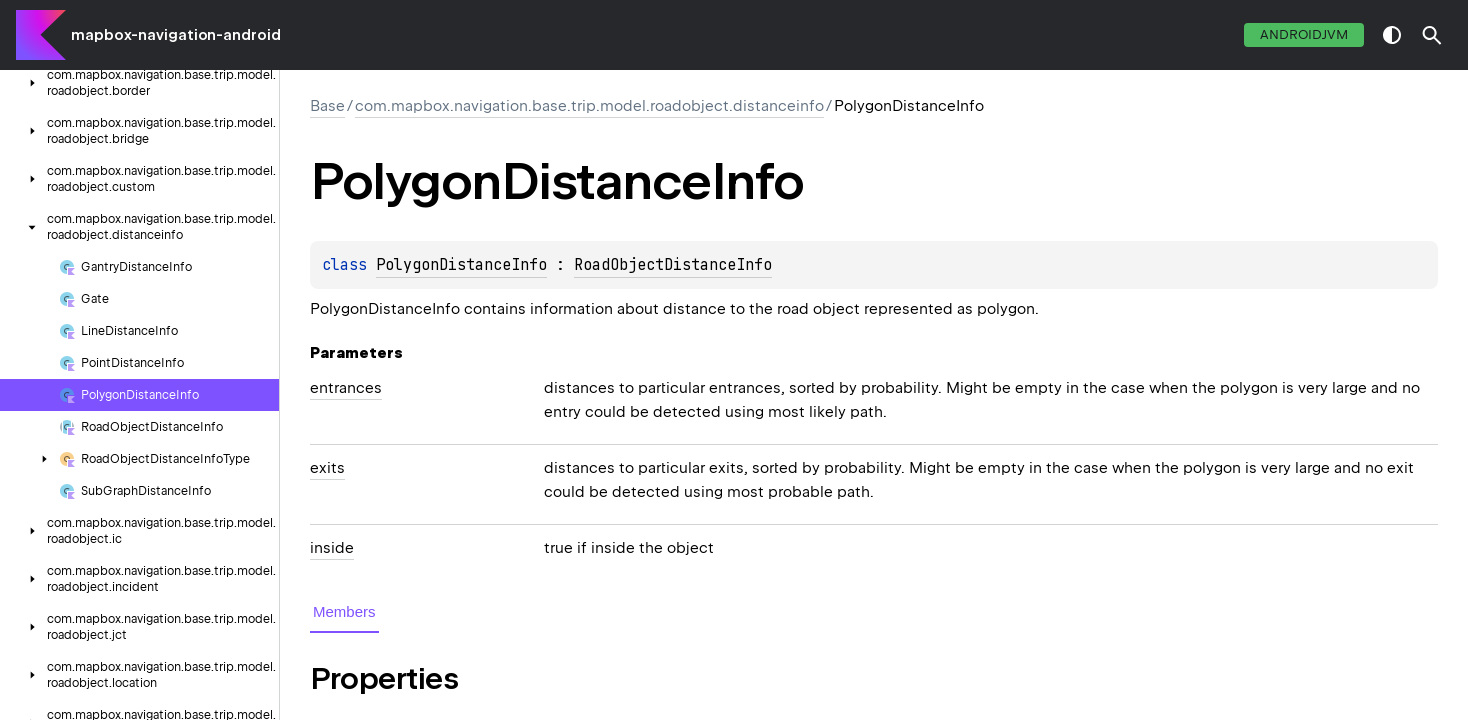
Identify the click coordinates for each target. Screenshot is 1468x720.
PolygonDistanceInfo (461, 265)
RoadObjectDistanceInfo (673, 265)
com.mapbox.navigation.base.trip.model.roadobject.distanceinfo (589, 106)
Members (344, 611)
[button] (1432, 35)
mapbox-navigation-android (176, 35)
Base (327, 106)
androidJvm (1304, 34)
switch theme (1392, 35)
